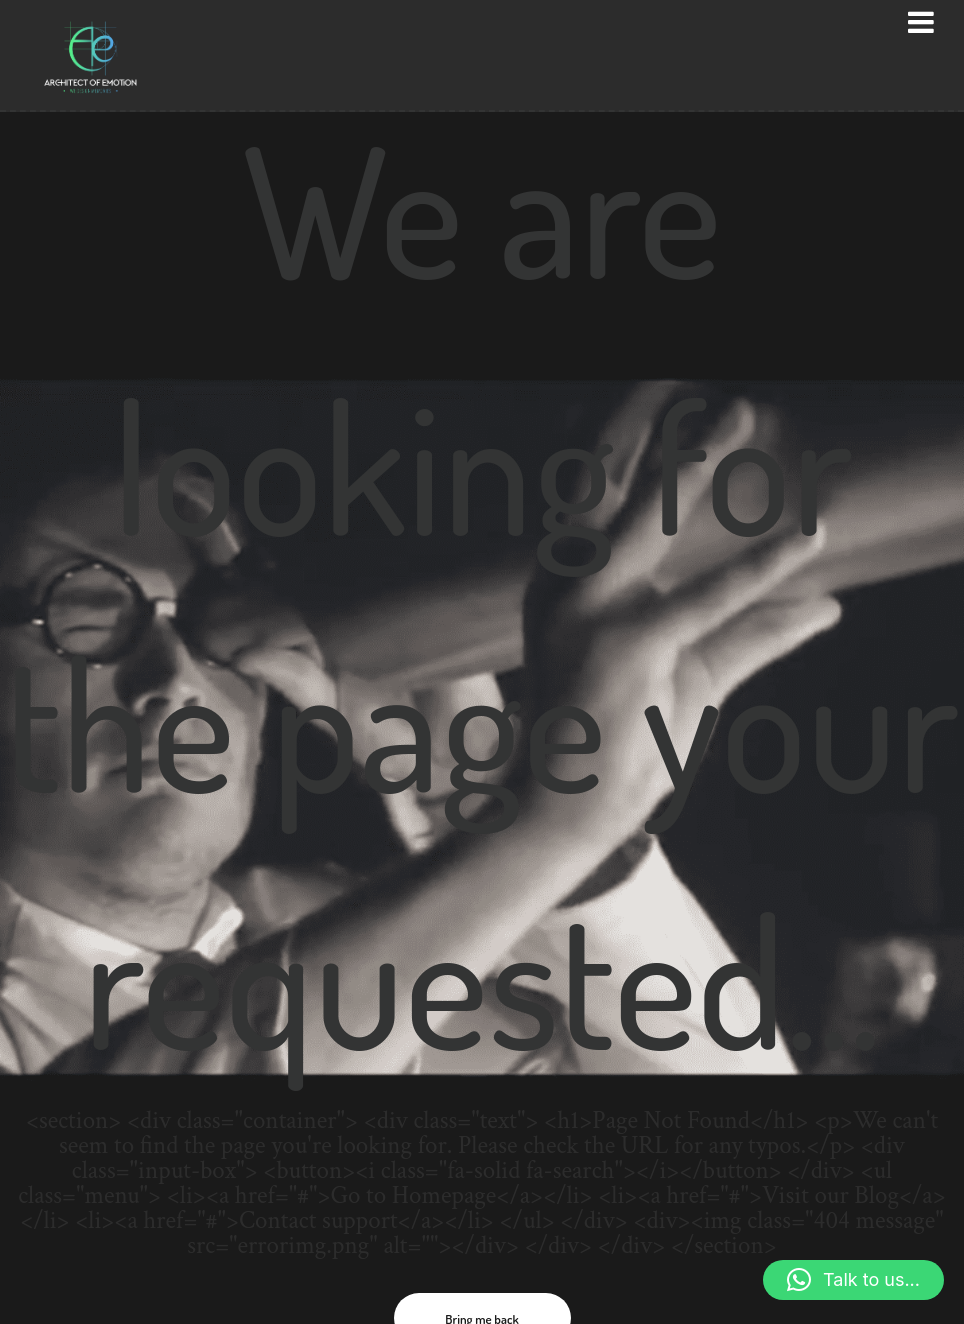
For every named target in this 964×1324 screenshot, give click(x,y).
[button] (853, 1280)
